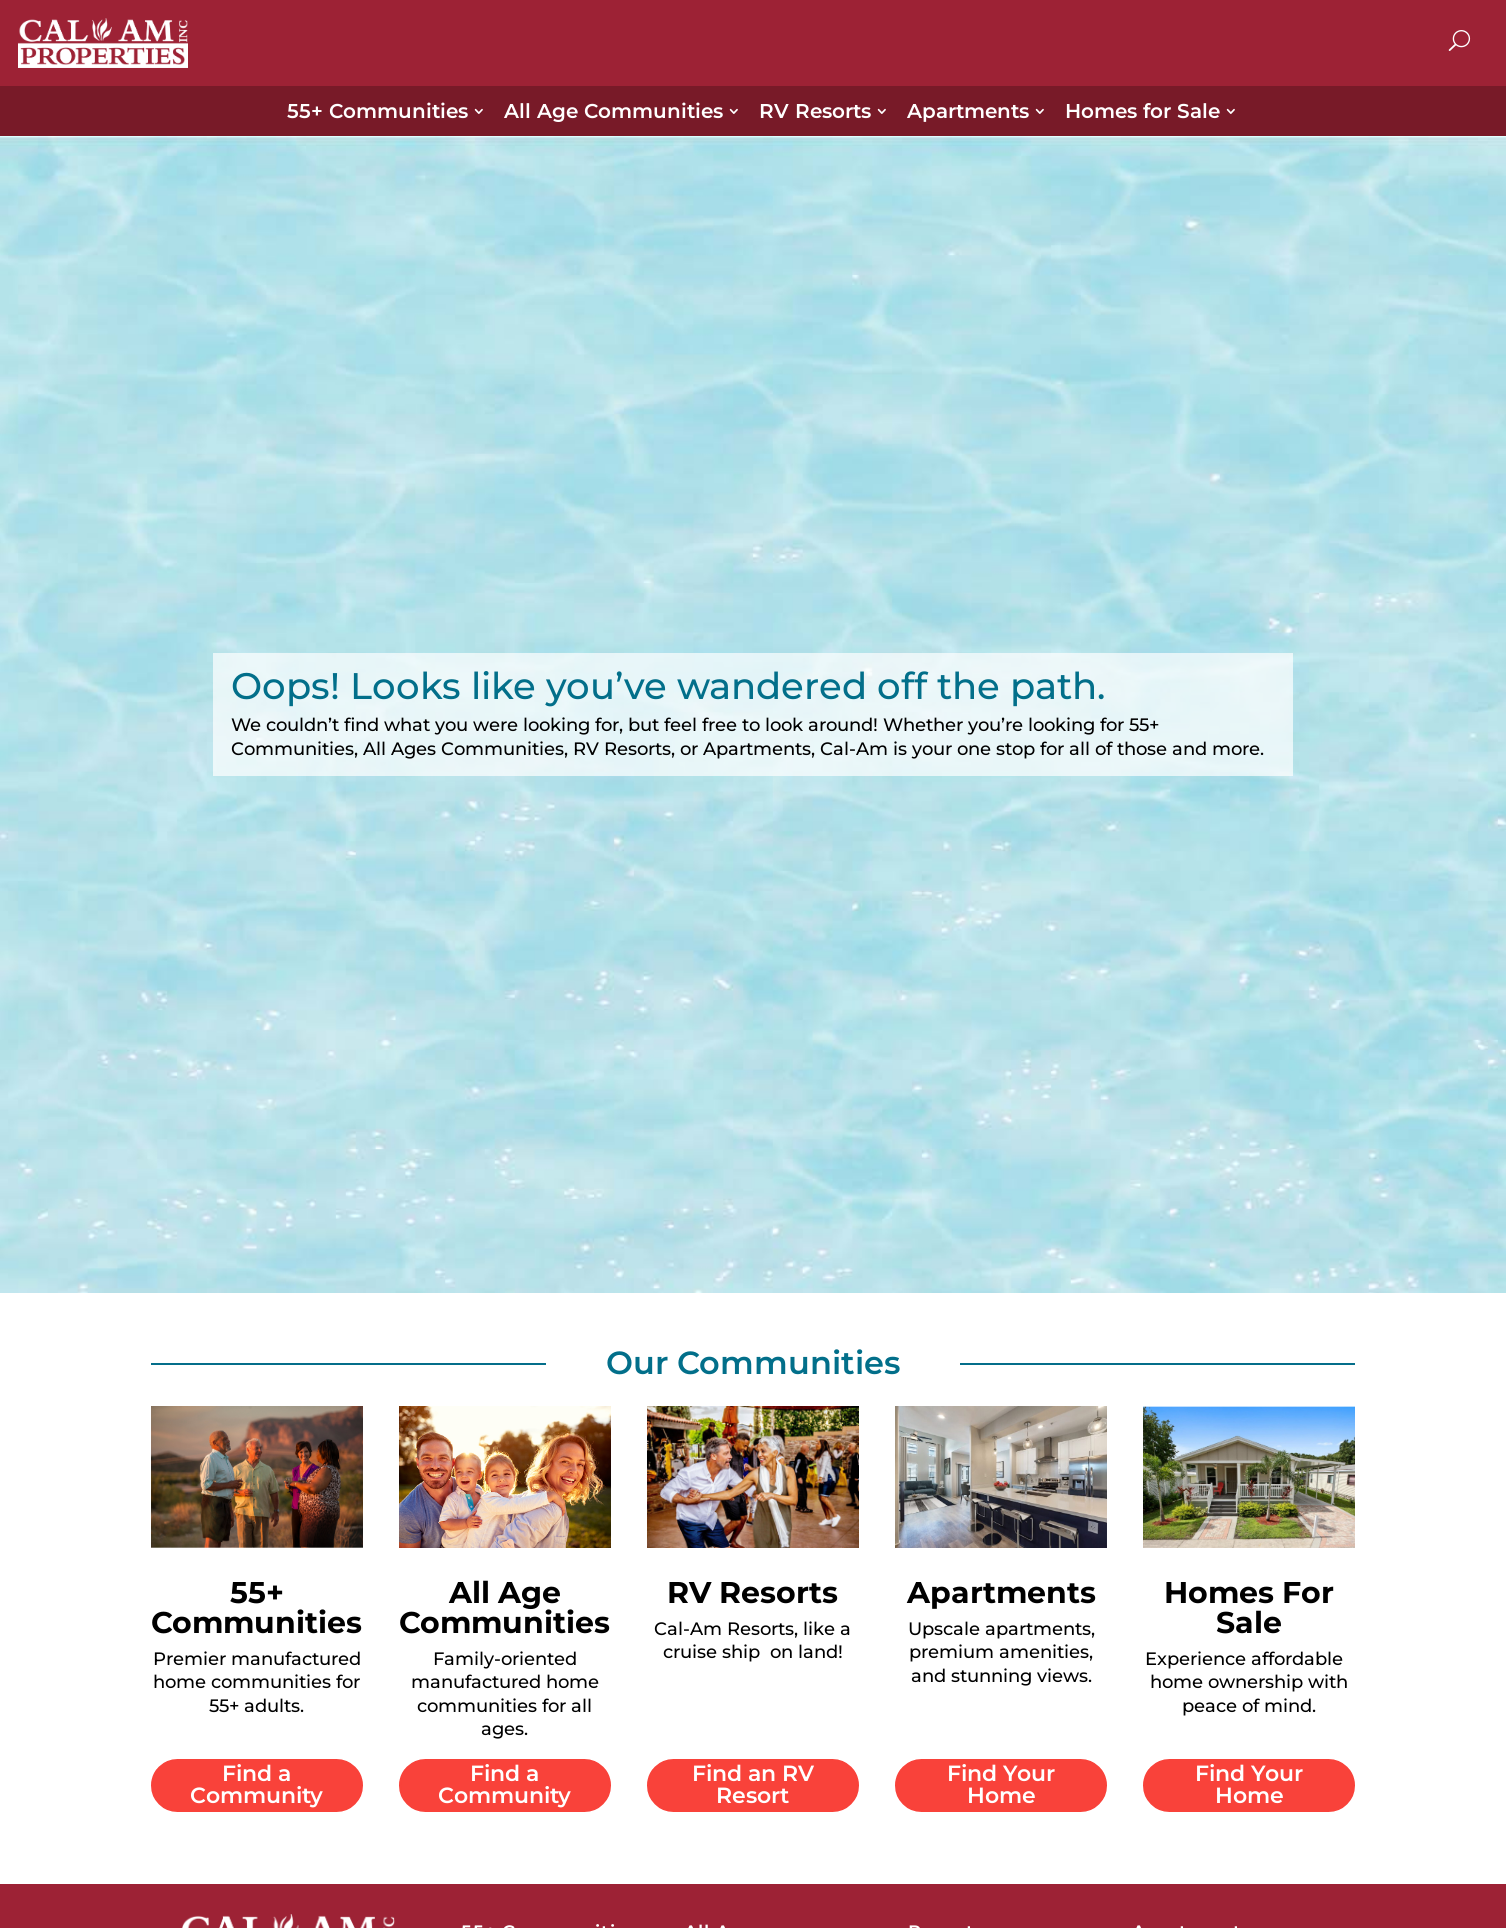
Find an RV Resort (753, 1784)
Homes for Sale (1142, 111)
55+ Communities (377, 111)
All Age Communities (613, 111)
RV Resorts (815, 111)
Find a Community (256, 1784)
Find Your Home (1001, 1784)
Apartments (968, 111)
